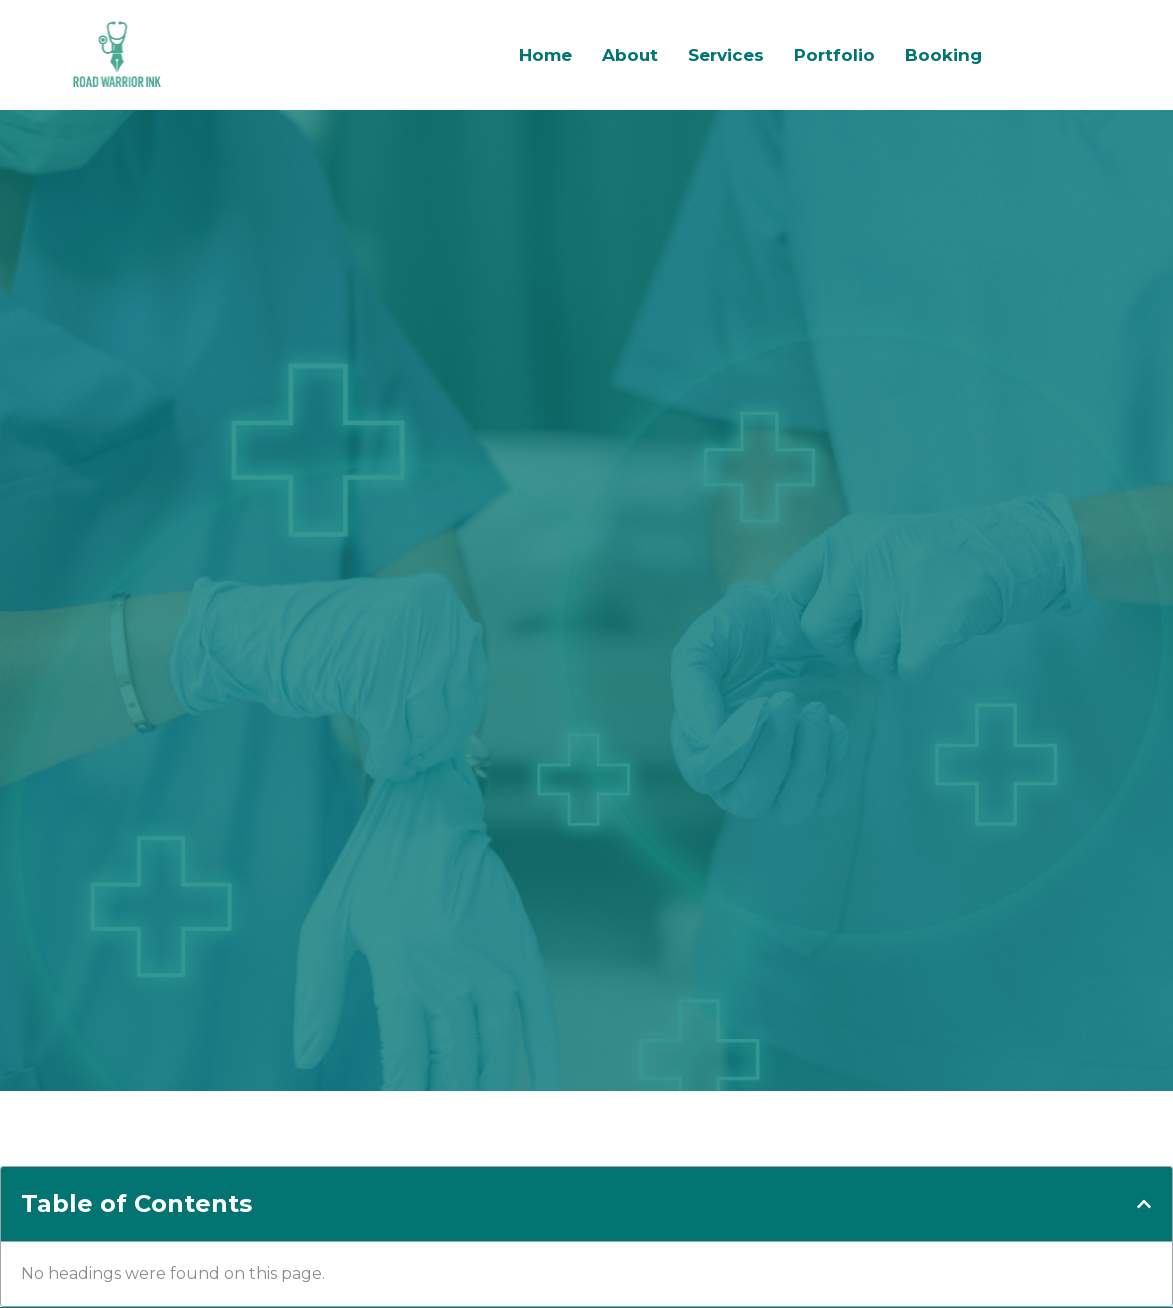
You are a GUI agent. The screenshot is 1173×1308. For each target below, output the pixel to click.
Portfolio (834, 55)
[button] (1144, 1204)
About (630, 55)
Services (726, 55)
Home (545, 55)
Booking (943, 55)
